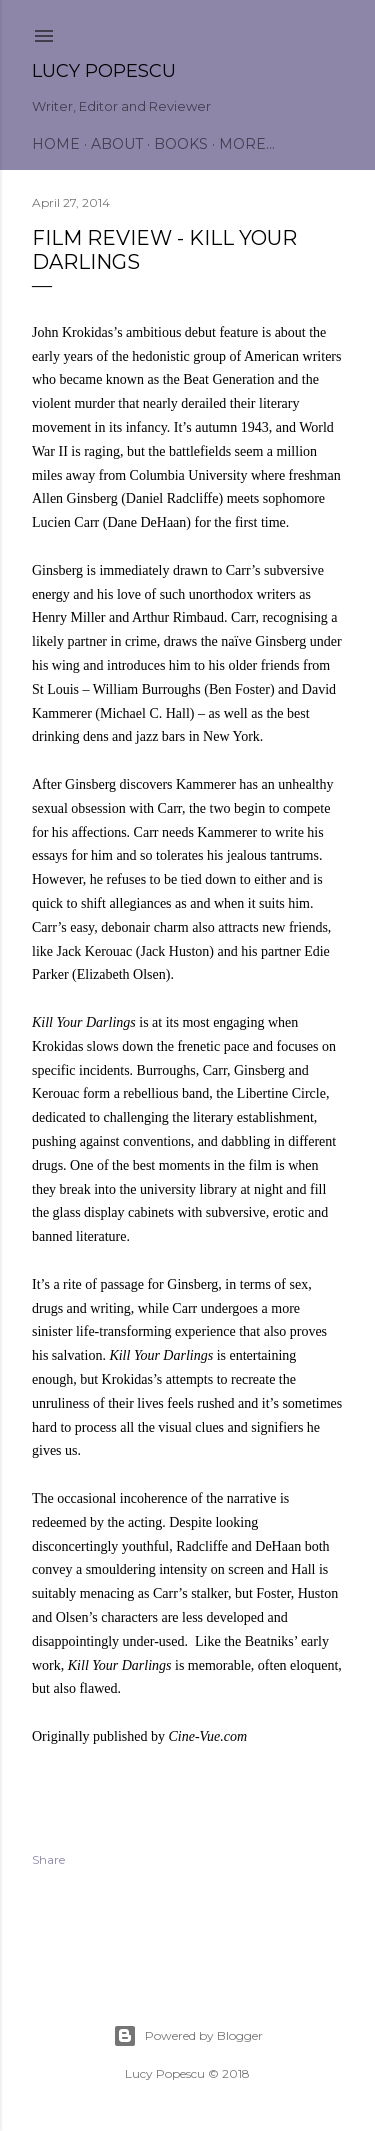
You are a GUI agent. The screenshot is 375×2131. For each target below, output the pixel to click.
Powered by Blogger (188, 2036)
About (117, 144)
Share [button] (48, 1859)
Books (181, 144)
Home (56, 144)
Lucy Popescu (104, 71)
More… (247, 144)
